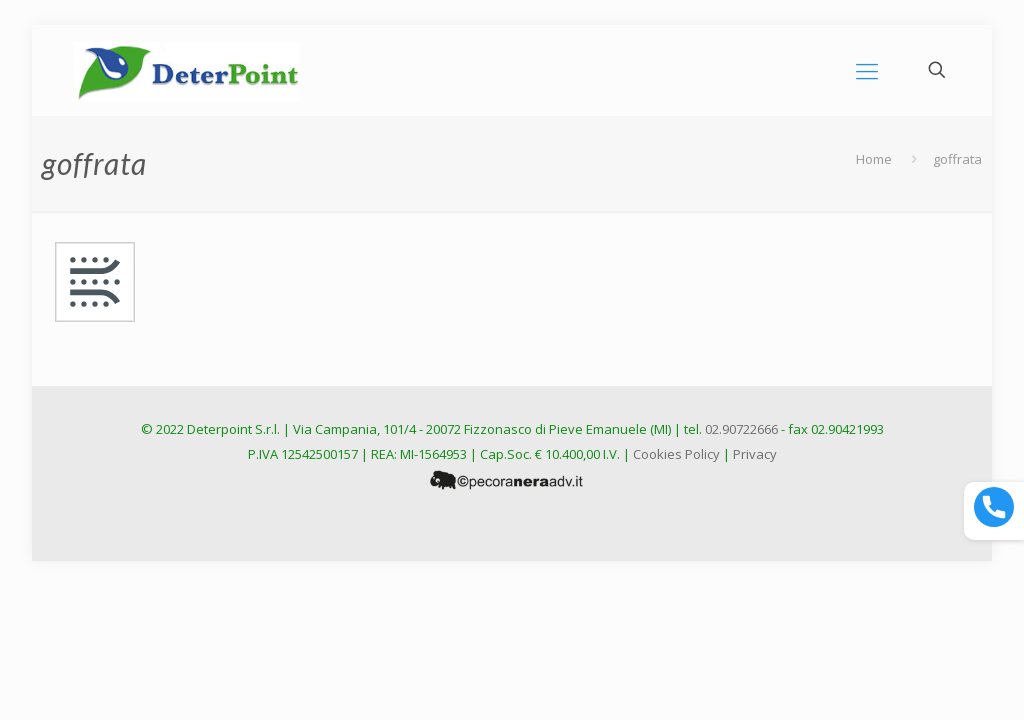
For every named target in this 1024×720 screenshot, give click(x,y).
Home (874, 159)
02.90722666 (741, 429)
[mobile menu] (867, 70)
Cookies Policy (676, 454)
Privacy (755, 454)
